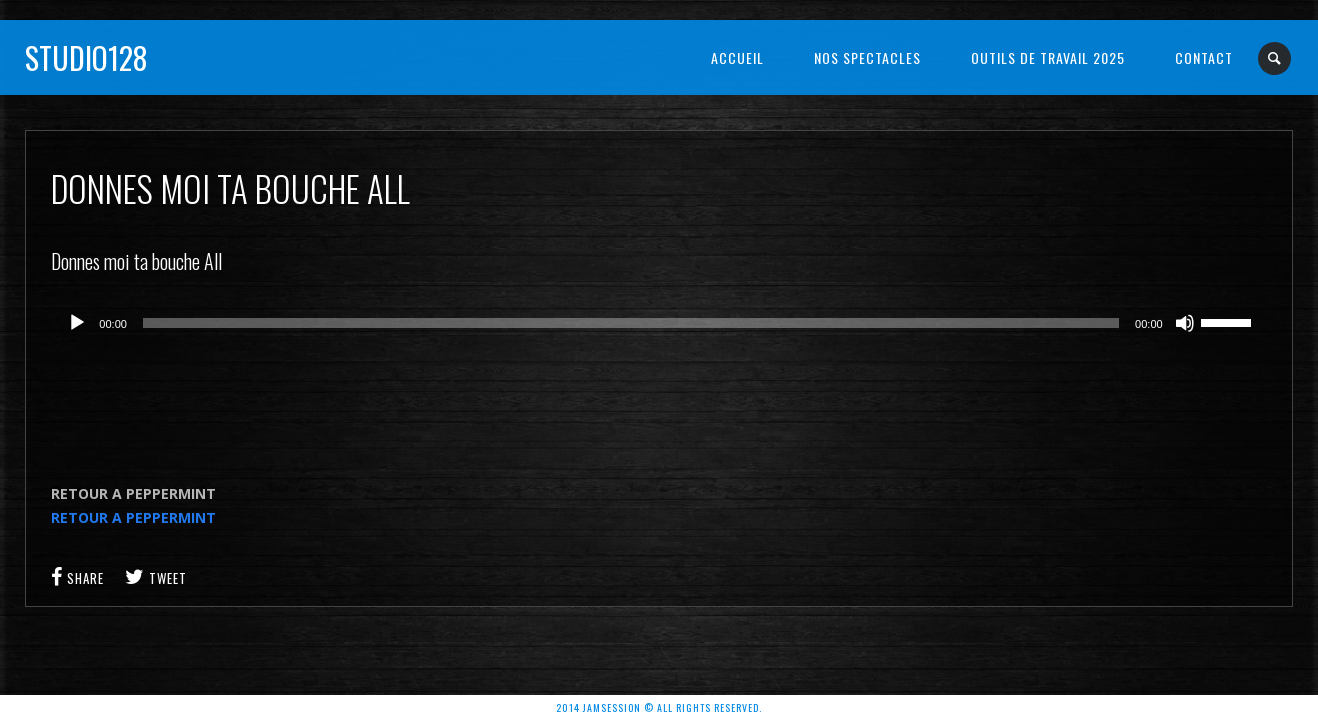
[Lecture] (77, 323)
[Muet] (1185, 323)
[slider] (631, 323)
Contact (1204, 57)
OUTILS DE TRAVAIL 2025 (1048, 57)
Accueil (737, 57)
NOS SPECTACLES (867, 57)
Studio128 (86, 57)
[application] (658, 323)
